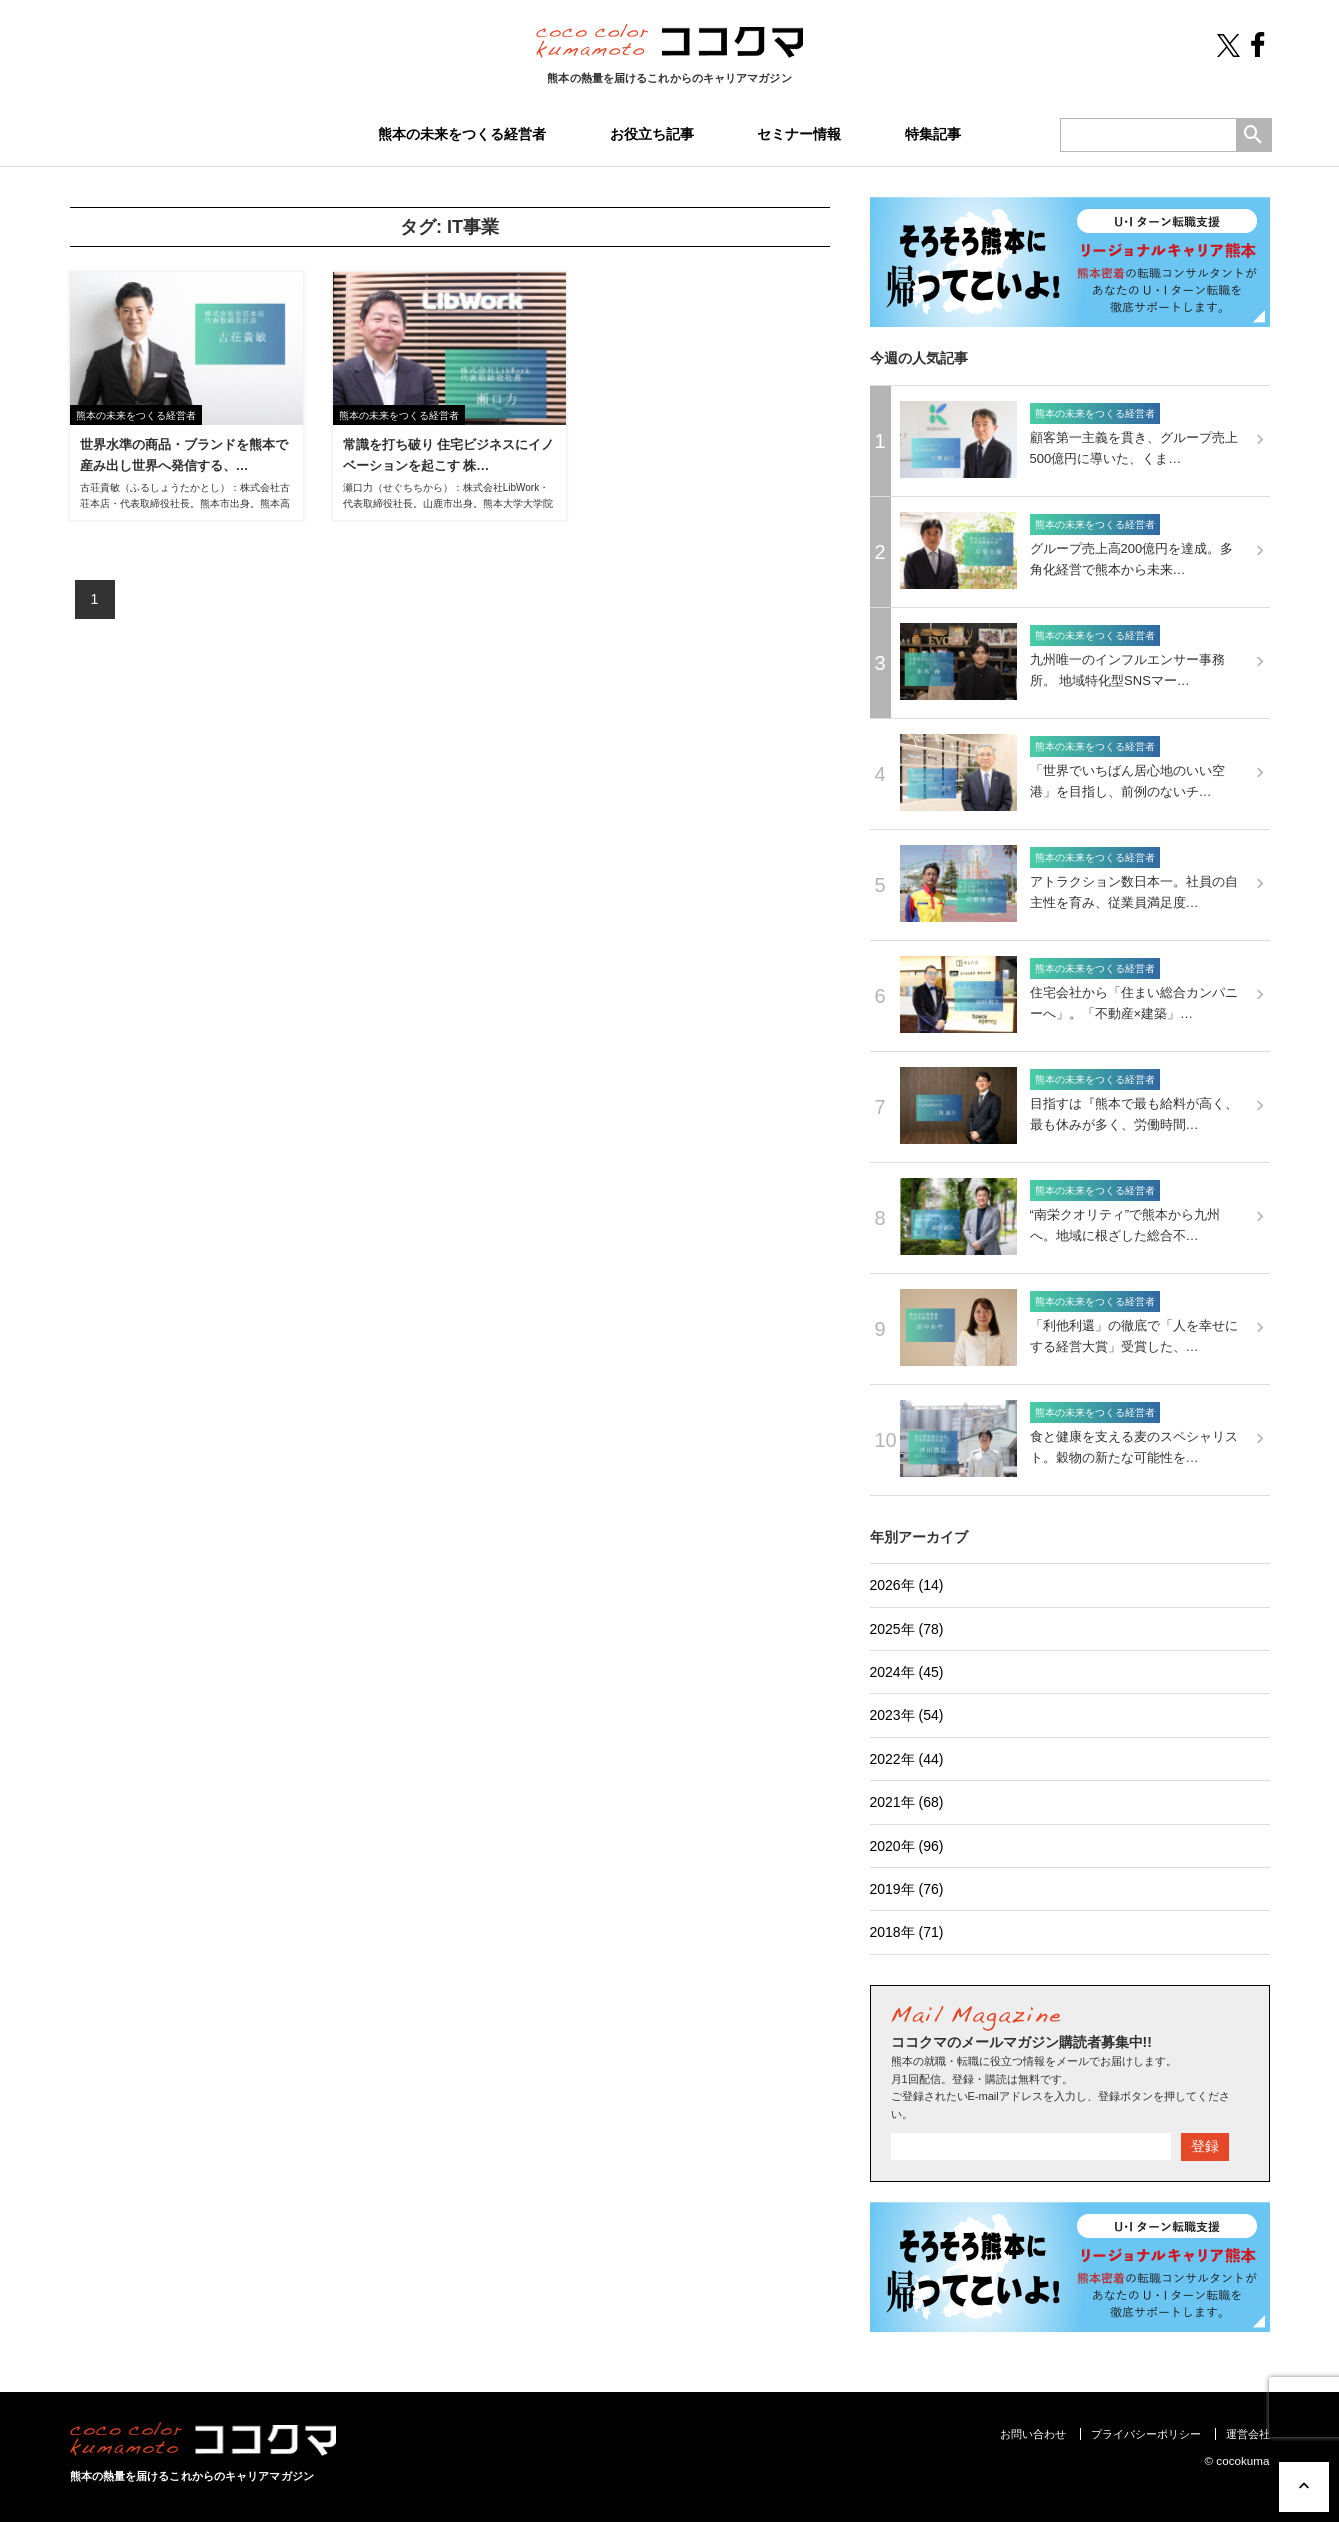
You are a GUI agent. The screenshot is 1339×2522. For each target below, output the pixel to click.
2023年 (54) (907, 1715)
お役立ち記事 (652, 134)
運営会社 (1248, 2434)
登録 (1205, 2146)
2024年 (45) (907, 1672)
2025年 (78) (907, 1629)
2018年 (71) (907, 1932)
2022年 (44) (907, 1759)
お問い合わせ (1033, 2434)
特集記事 (933, 134)
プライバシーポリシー (1146, 2434)
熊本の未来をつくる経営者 (462, 134)
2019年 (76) (907, 1889)
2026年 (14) (907, 1585)
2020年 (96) (907, 1846)
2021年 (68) (907, 1802)
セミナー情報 (799, 134)
